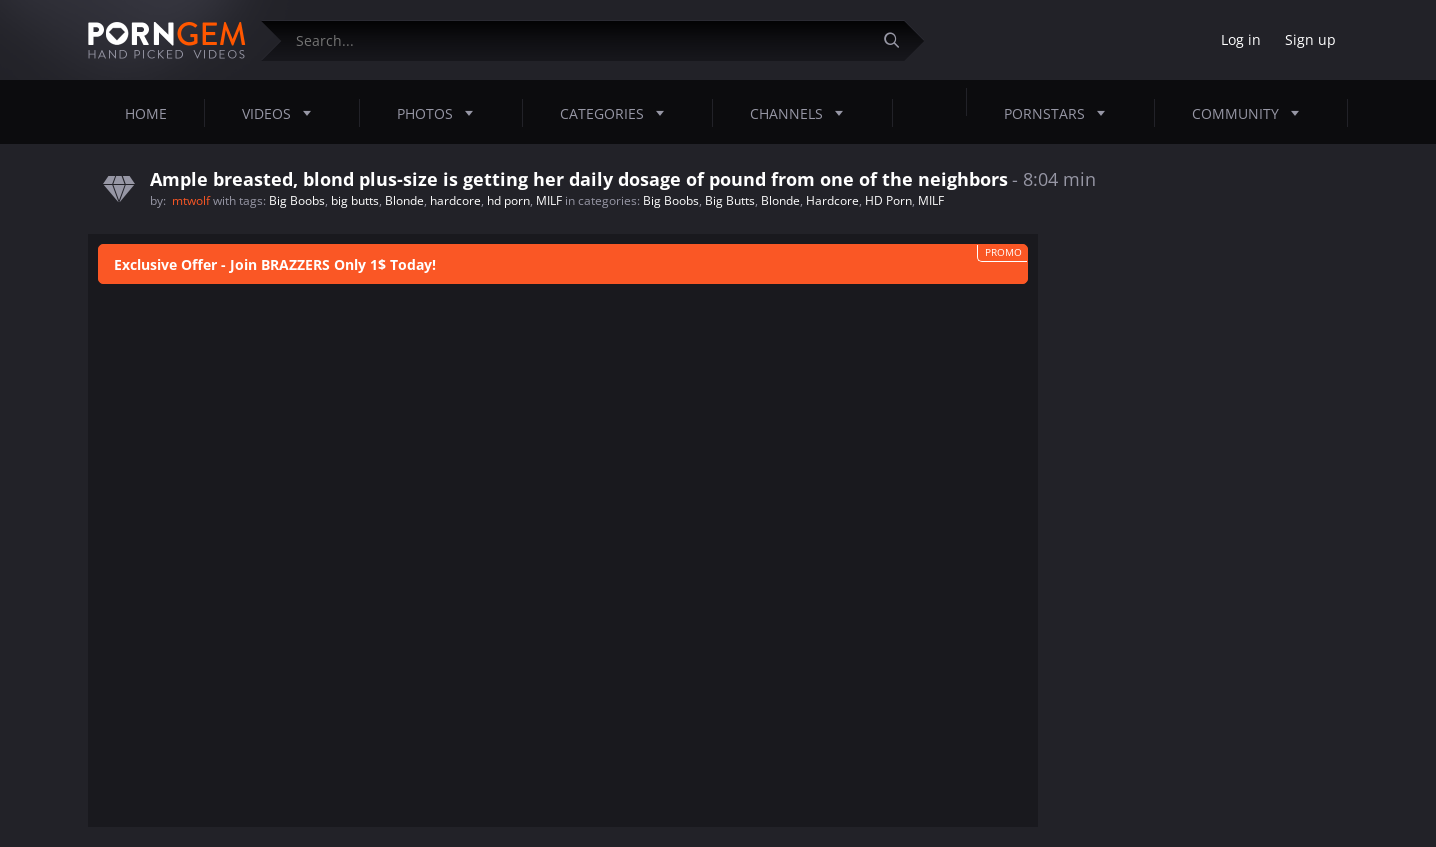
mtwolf (192, 200)
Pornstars (1060, 113)
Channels (802, 113)
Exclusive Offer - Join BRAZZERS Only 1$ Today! (275, 264)
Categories (618, 113)
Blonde (404, 200)
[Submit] (899, 40)
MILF (549, 200)
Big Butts (730, 200)
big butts (355, 200)
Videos (282, 113)
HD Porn (888, 200)
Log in (1241, 39)
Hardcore (832, 200)
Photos (441, 113)
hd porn (508, 200)
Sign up (1310, 39)
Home (146, 113)
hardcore (455, 200)
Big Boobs (297, 200)
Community (1251, 113)
